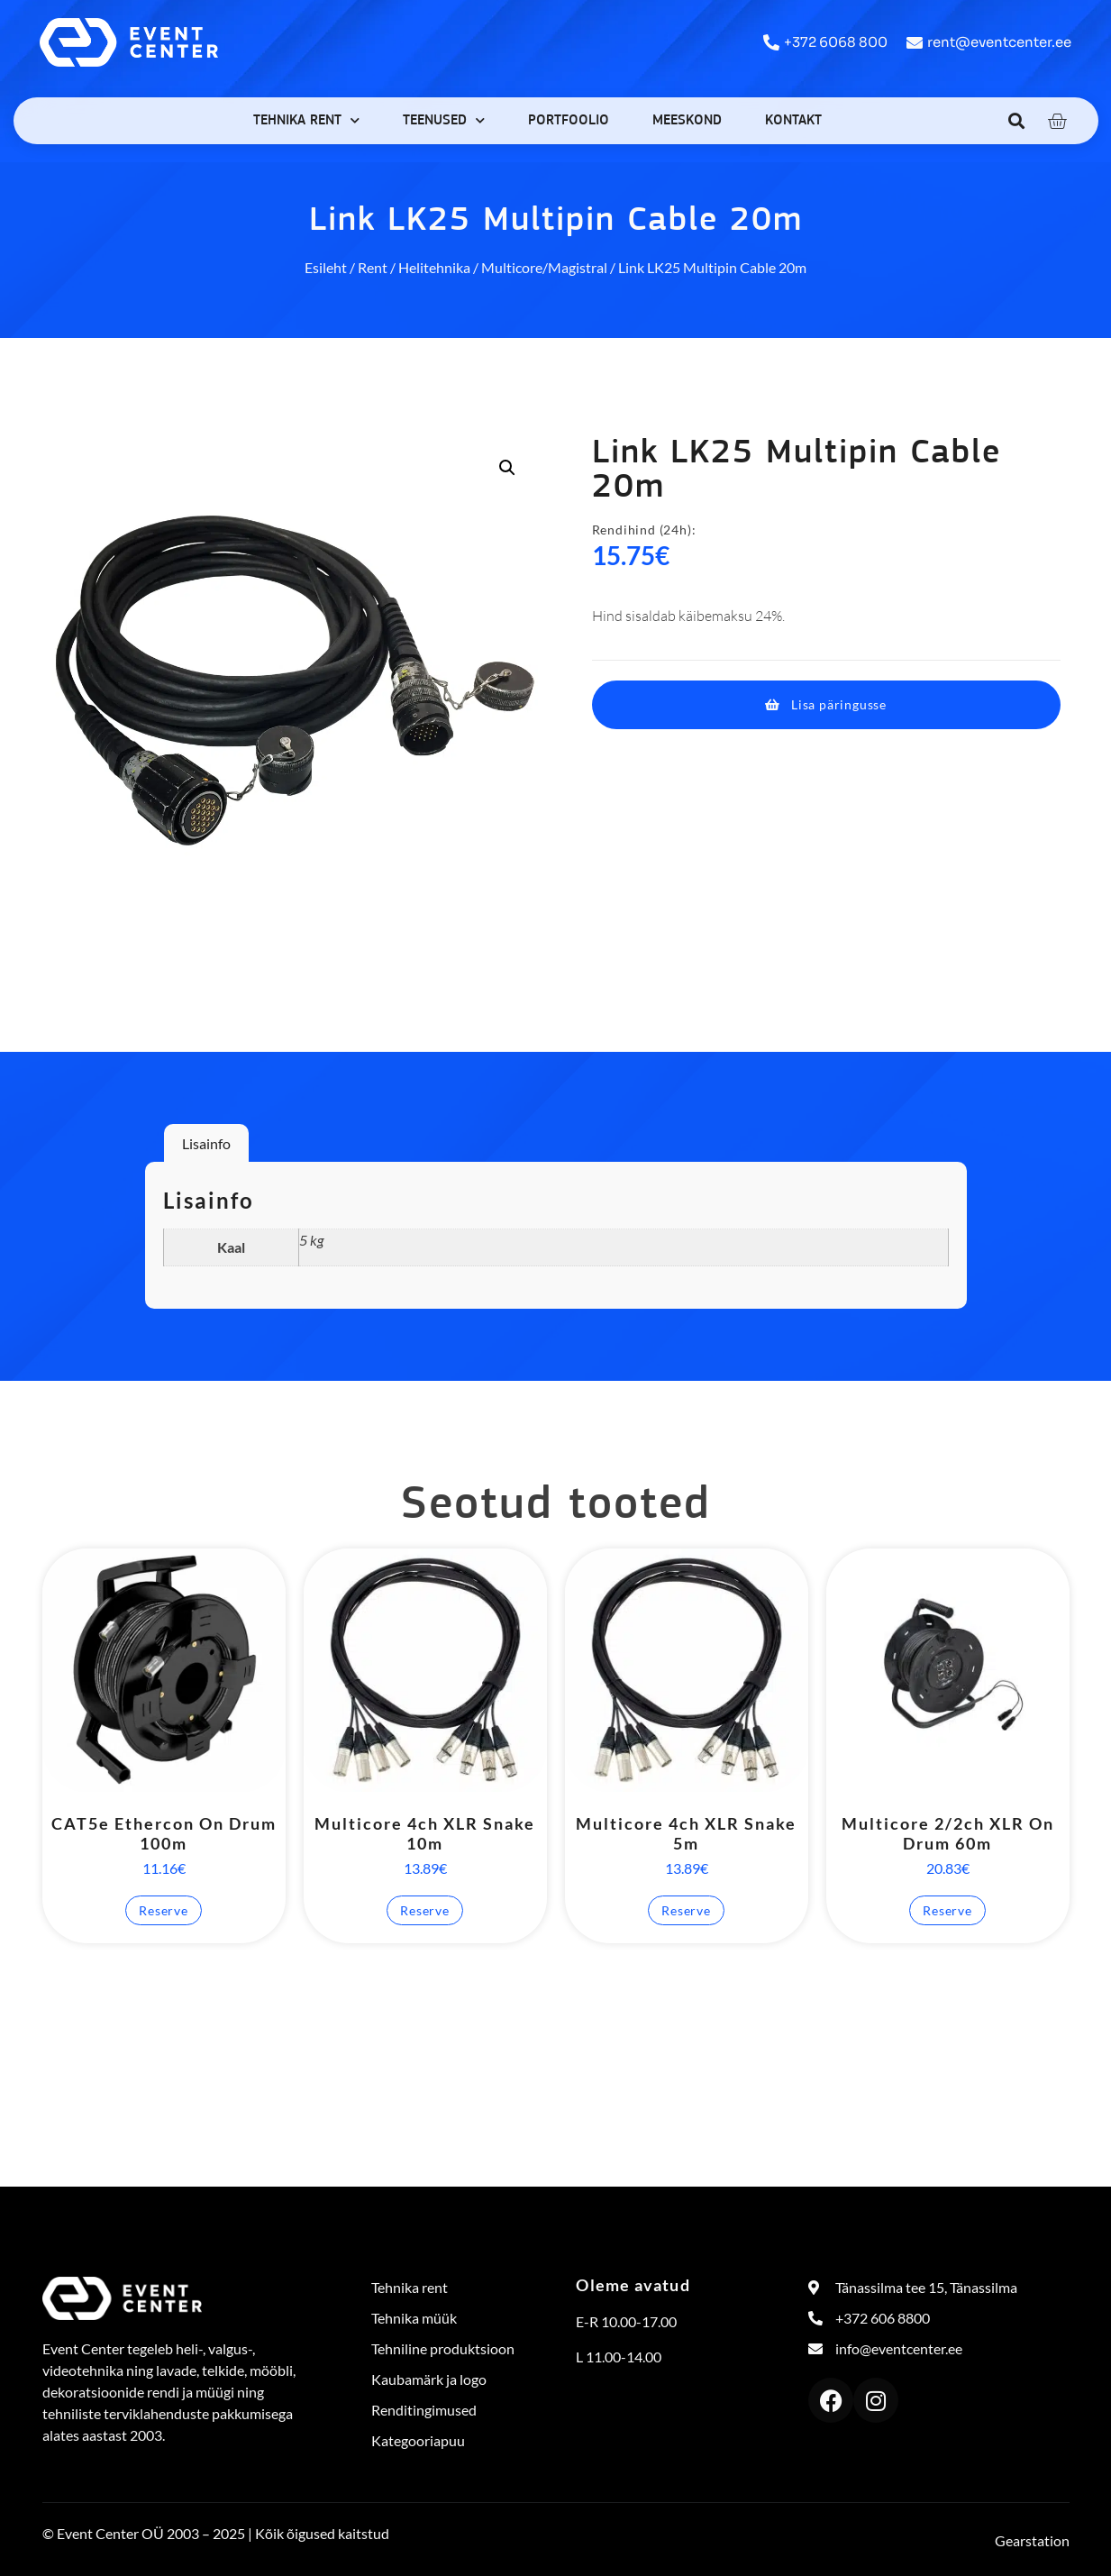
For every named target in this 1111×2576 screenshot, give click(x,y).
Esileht (326, 267)
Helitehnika (434, 267)
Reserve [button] (163, 1910)
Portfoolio (568, 121)
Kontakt (793, 121)
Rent (372, 267)
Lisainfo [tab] (206, 1143)
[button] (1016, 120)
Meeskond (687, 121)
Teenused (444, 120)
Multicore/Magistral (544, 267)
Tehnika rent (306, 120)
